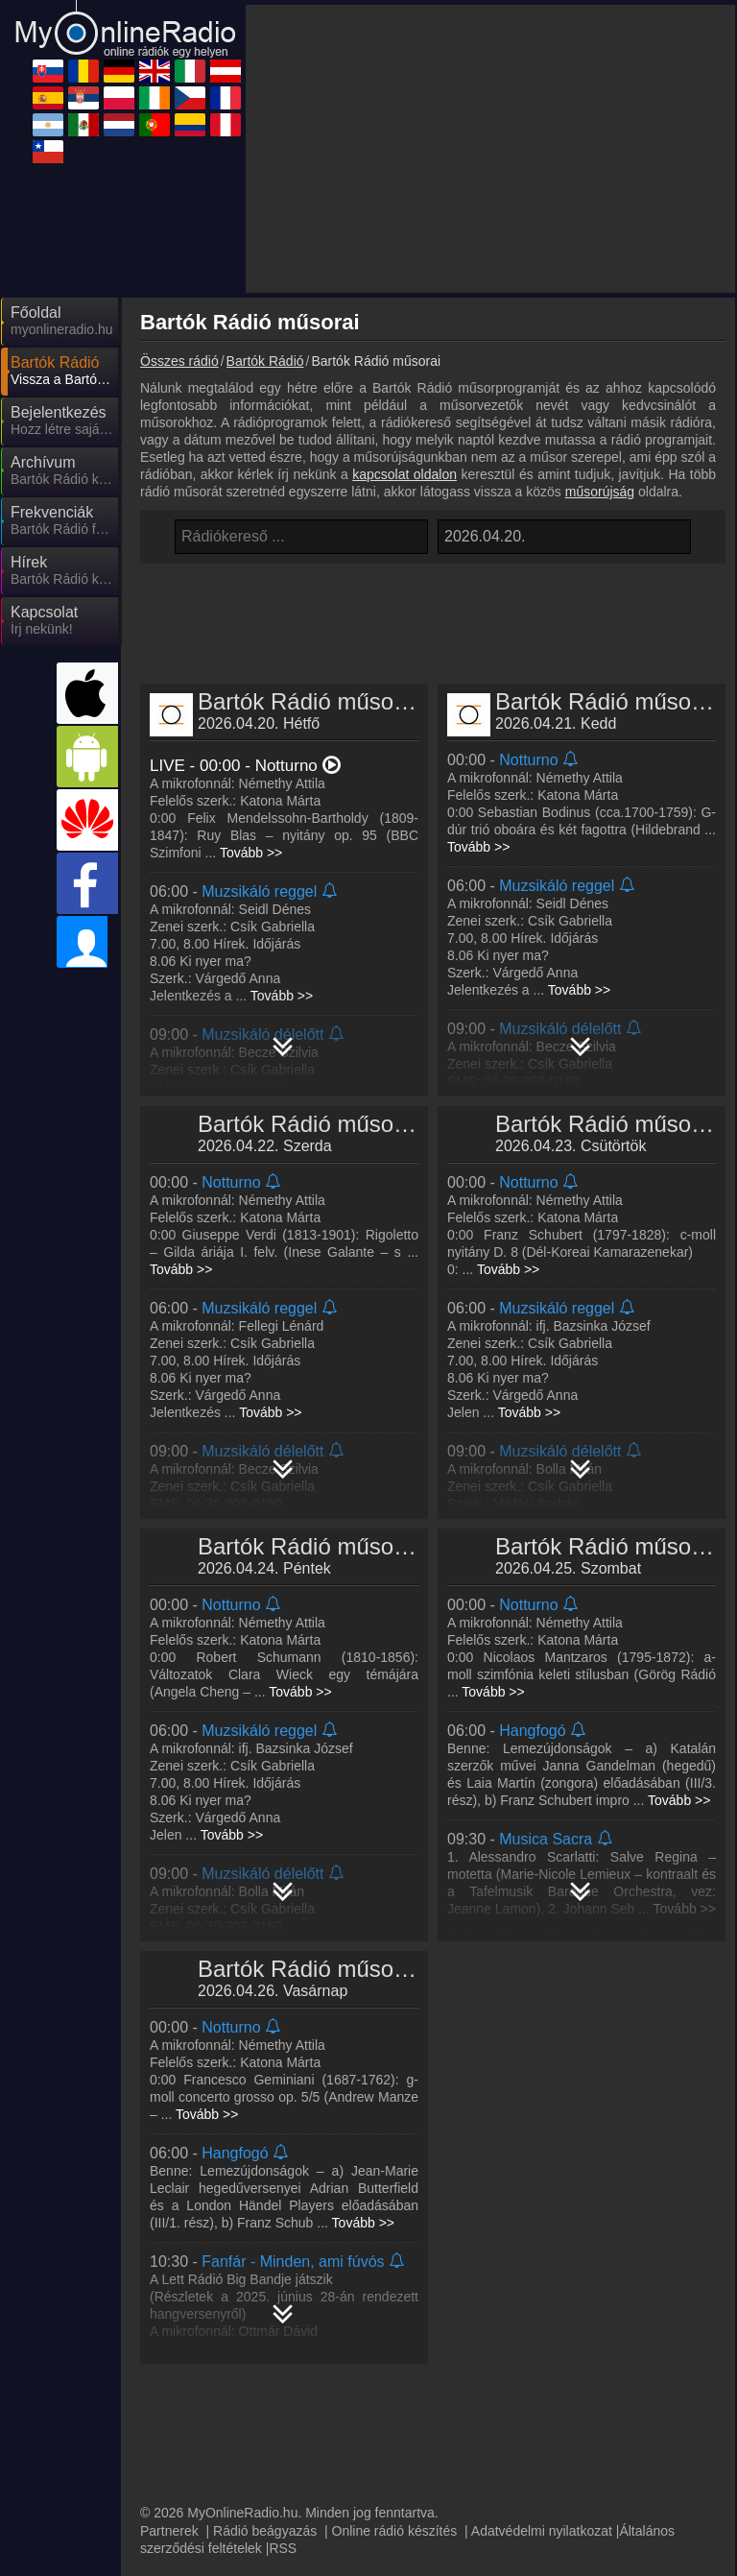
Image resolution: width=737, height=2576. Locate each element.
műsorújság (599, 318)
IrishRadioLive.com (218, 2418)
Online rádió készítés (395, 2281)
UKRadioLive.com (215, 2362)
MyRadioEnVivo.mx (392, 2446)
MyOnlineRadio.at (558, 2362)
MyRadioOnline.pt (214, 2474)
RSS (283, 2298)
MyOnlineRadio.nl (557, 2446)
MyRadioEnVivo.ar (217, 2446)
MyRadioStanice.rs (389, 2390)
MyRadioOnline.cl (213, 2502)
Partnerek (169, 2281)
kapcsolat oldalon (404, 301)
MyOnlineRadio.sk (216, 2335)
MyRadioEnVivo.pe (562, 2474)
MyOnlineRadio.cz (388, 2418)
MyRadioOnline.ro (387, 2335)
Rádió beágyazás (265, 2281)
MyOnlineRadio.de (560, 2335)
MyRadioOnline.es (216, 2390)
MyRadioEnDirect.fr (564, 2418)
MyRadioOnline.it (384, 2362)
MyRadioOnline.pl (557, 2390)
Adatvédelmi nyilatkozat (541, 2281)
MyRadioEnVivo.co (390, 2474)
